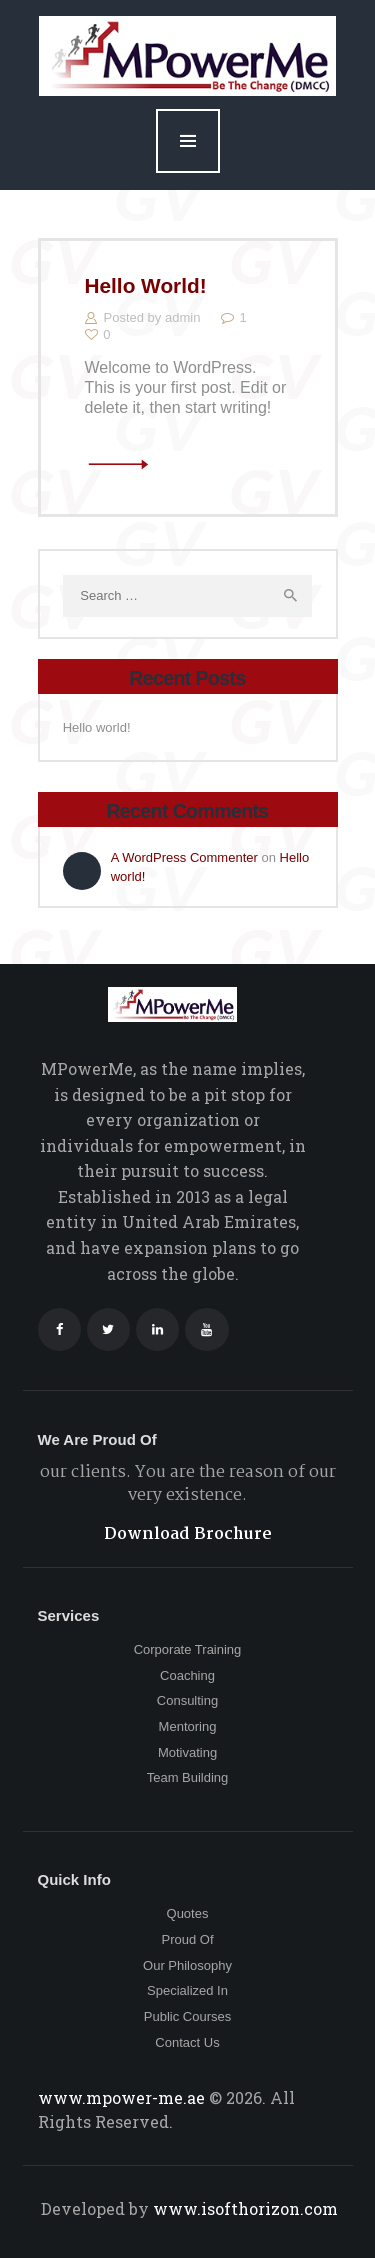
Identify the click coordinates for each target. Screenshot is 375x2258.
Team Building (188, 1777)
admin (184, 317)
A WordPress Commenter (184, 857)
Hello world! (146, 285)
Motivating (187, 1752)
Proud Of (187, 1939)
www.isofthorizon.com (243, 2208)
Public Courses (187, 2016)
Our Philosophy (187, 1965)
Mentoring (188, 1726)
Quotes (188, 1913)
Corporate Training (188, 1649)
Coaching (187, 1675)
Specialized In (187, 1990)
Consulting (187, 1700)
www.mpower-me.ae (123, 2097)
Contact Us (187, 2042)
